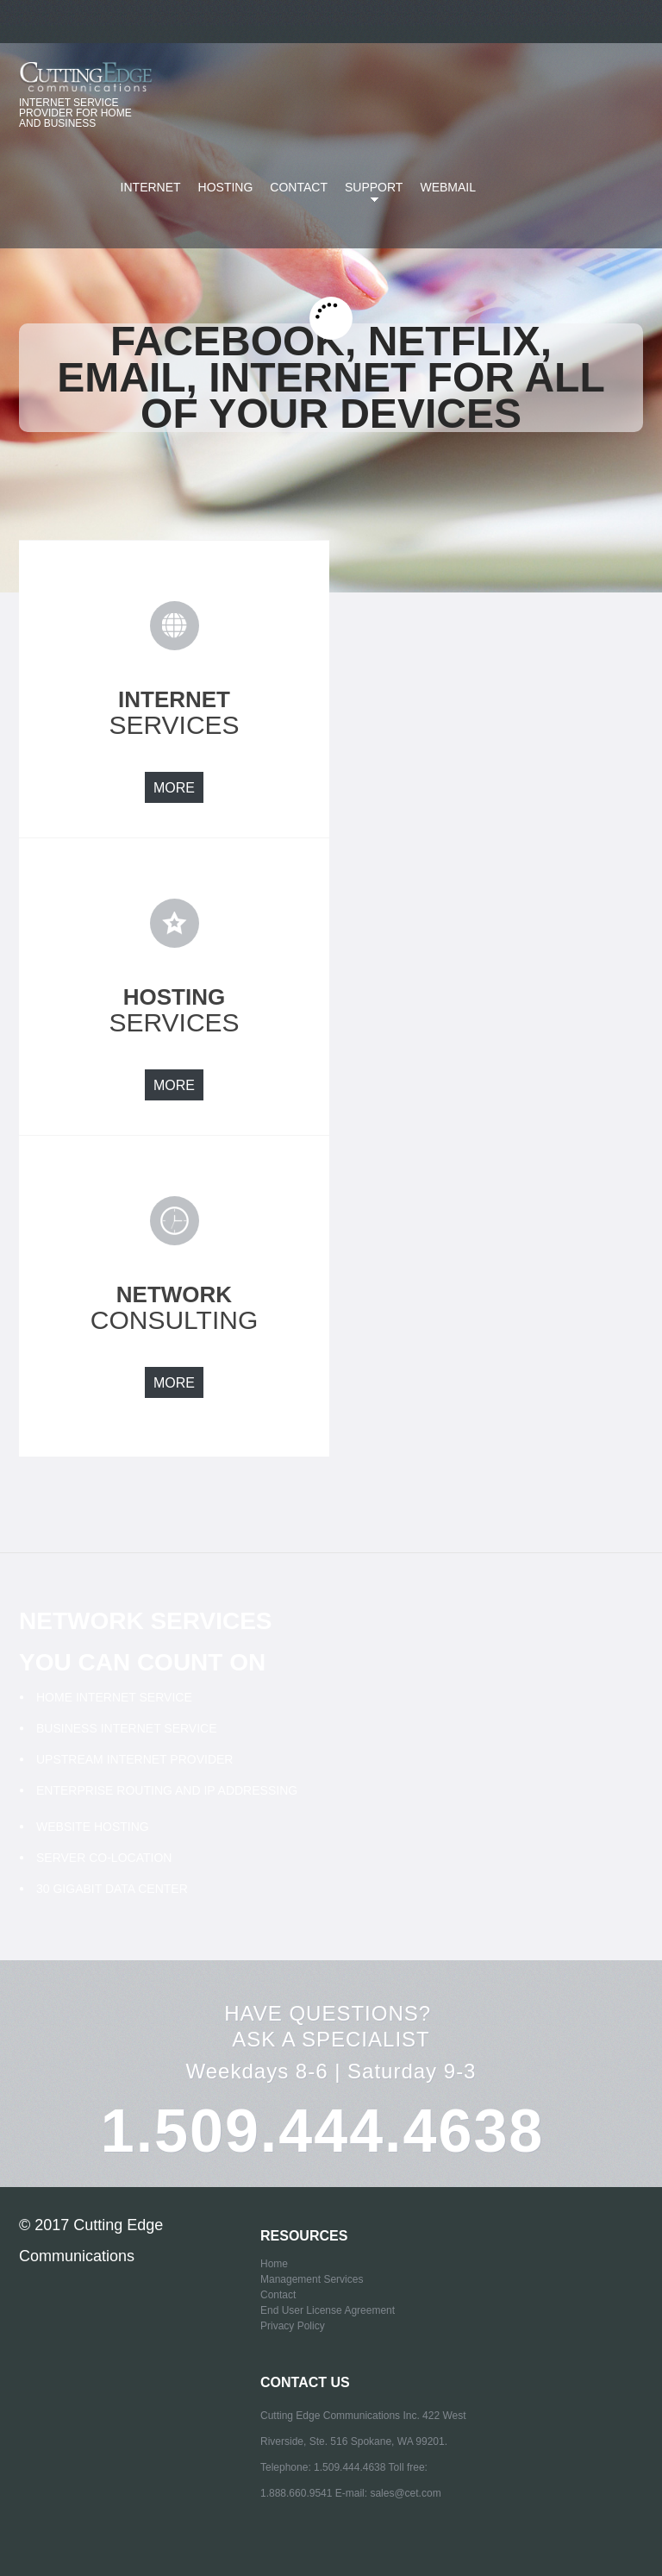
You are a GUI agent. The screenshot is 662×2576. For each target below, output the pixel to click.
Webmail (448, 187)
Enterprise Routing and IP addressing (166, 1790)
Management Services (311, 2279)
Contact (299, 187)
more (174, 787)
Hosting (225, 187)
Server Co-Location (104, 1858)
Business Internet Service (126, 1728)
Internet (151, 187)
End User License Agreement (327, 2310)
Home (274, 2264)
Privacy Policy (292, 2326)
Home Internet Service (114, 1697)
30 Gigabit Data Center (112, 1889)
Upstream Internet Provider (134, 1759)
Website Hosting (92, 1826)
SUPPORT (370, 197)
